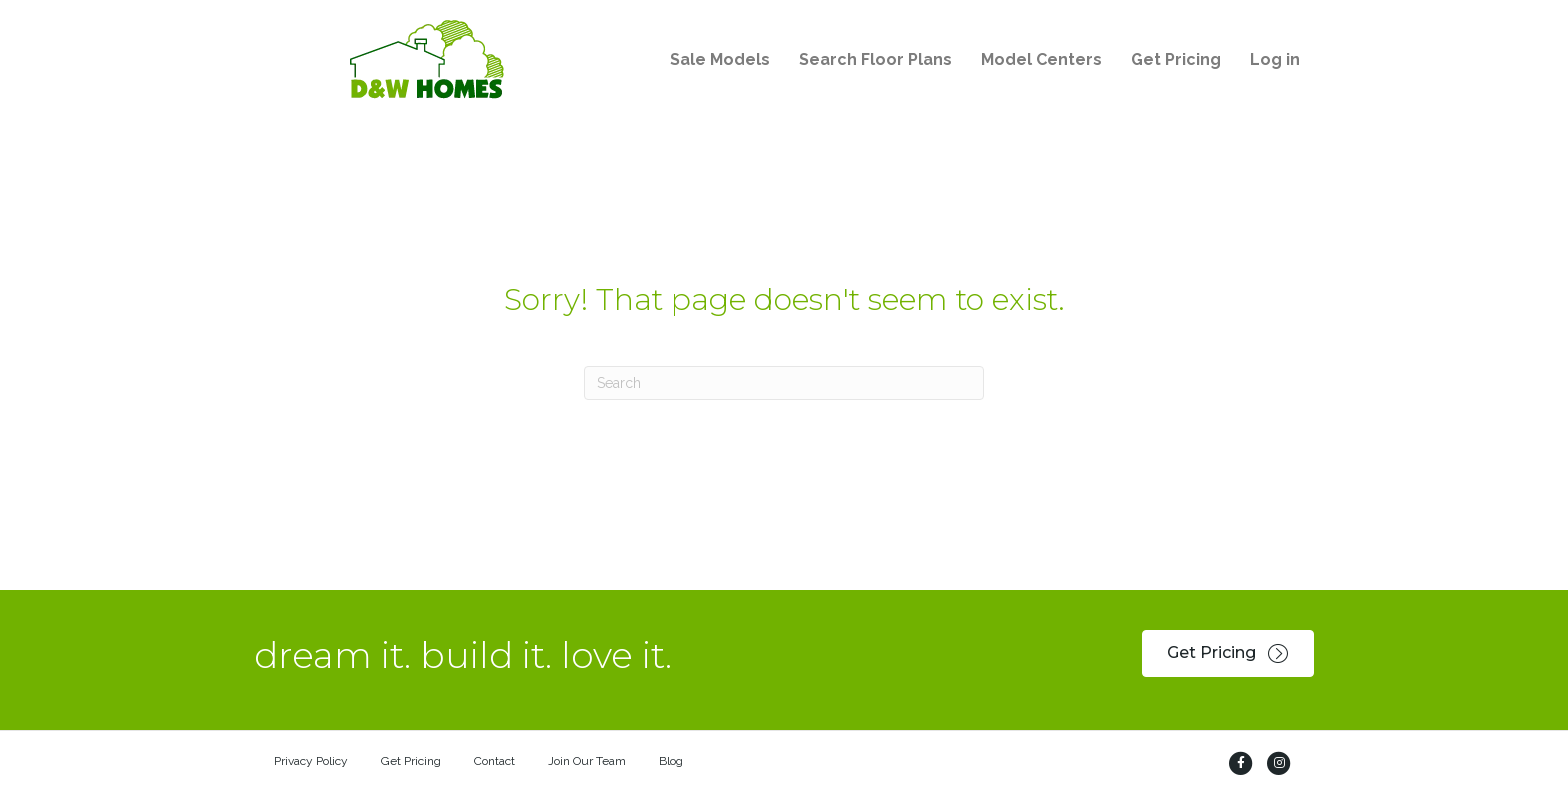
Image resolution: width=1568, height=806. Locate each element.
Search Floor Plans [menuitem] (875, 59)
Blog (671, 761)
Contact (494, 761)
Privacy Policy (311, 761)
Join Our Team (587, 761)
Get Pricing (411, 761)
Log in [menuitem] (1275, 59)
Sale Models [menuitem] (720, 59)
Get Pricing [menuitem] (1176, 59)
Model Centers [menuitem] (1041, 59)
